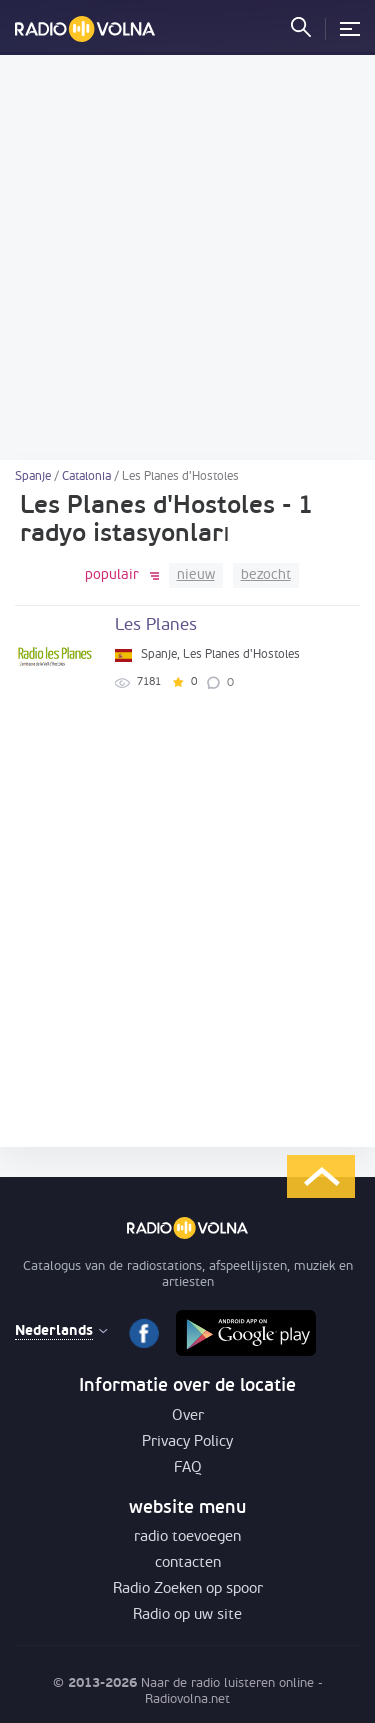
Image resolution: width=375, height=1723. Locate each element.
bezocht (266, 575)
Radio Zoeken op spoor (188, 1589)
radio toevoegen (187, 1537)
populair (112, 575)
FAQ (188, 1468)
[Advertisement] (187, 257)
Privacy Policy (187, 1442)
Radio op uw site (187, 1615)
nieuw (196, 575)
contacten (188, 1563)
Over (188, 1416)
